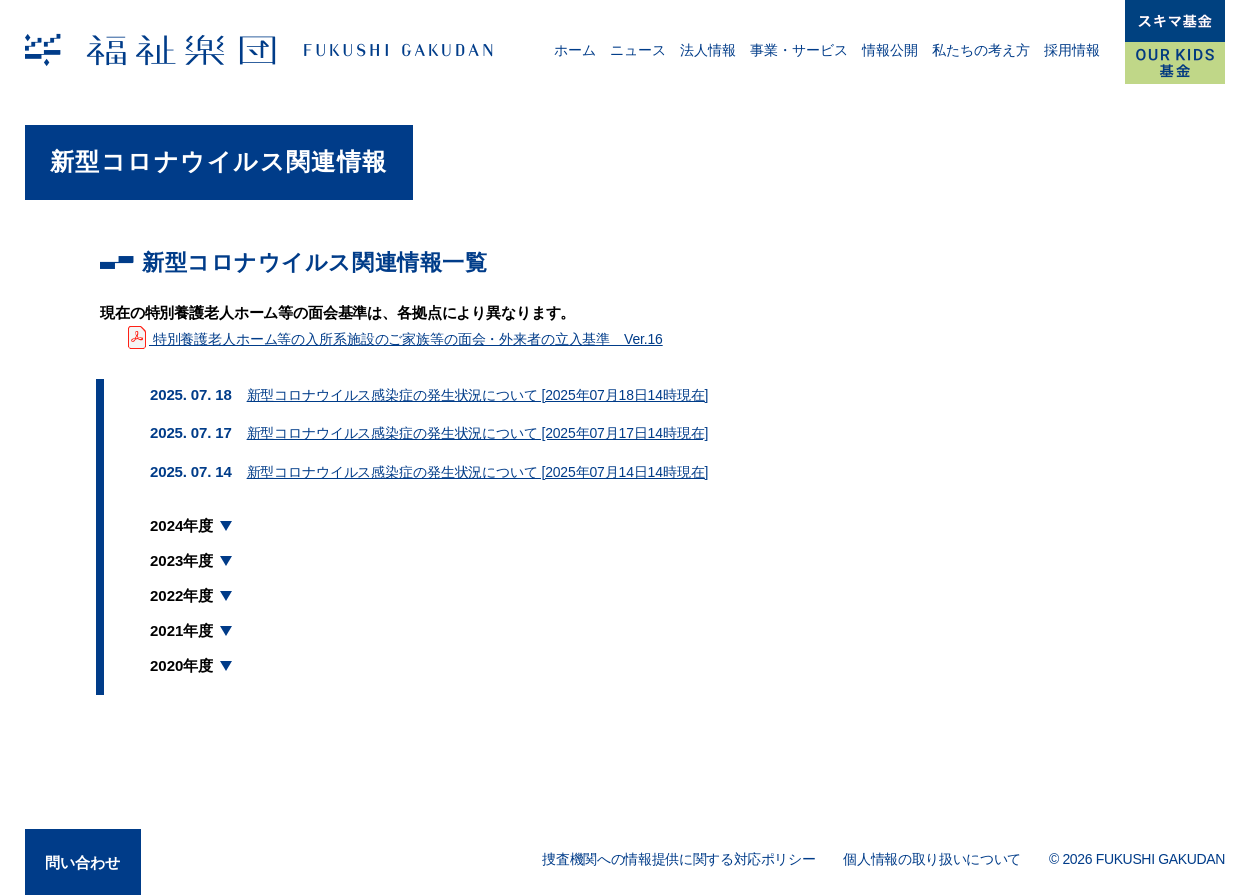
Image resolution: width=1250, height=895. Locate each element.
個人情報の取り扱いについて (931, 859)
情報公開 (890, 50)
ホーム (575, 50)
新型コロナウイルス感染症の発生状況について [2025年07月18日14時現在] (494, 394)
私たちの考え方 (981, 50)
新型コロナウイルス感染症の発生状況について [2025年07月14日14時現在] (494, 471)
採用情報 (1072, 50)
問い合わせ (87, 857)
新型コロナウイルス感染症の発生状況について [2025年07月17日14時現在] (494, 432)
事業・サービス (799, 50)
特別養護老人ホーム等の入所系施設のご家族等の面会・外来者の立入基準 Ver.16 (412, 338)
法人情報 (708, 50)
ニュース (638, 50)
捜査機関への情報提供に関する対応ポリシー (678, 859)
